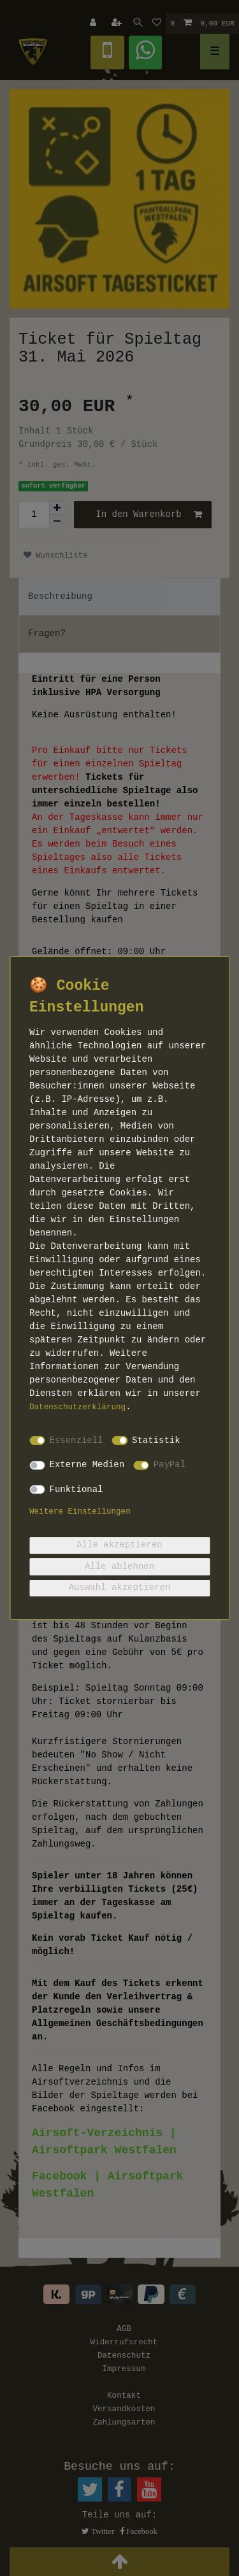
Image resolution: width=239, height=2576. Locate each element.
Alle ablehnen (119, 1566)
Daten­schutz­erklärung (77, 1407)
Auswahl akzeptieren (120, 1587)
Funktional (76, 1489)
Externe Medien (87, 1465)
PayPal (169, 1465)
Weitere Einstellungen (80, 1511)
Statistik (156, 1440)
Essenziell (76, 1440)
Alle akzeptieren (119, 1545)
